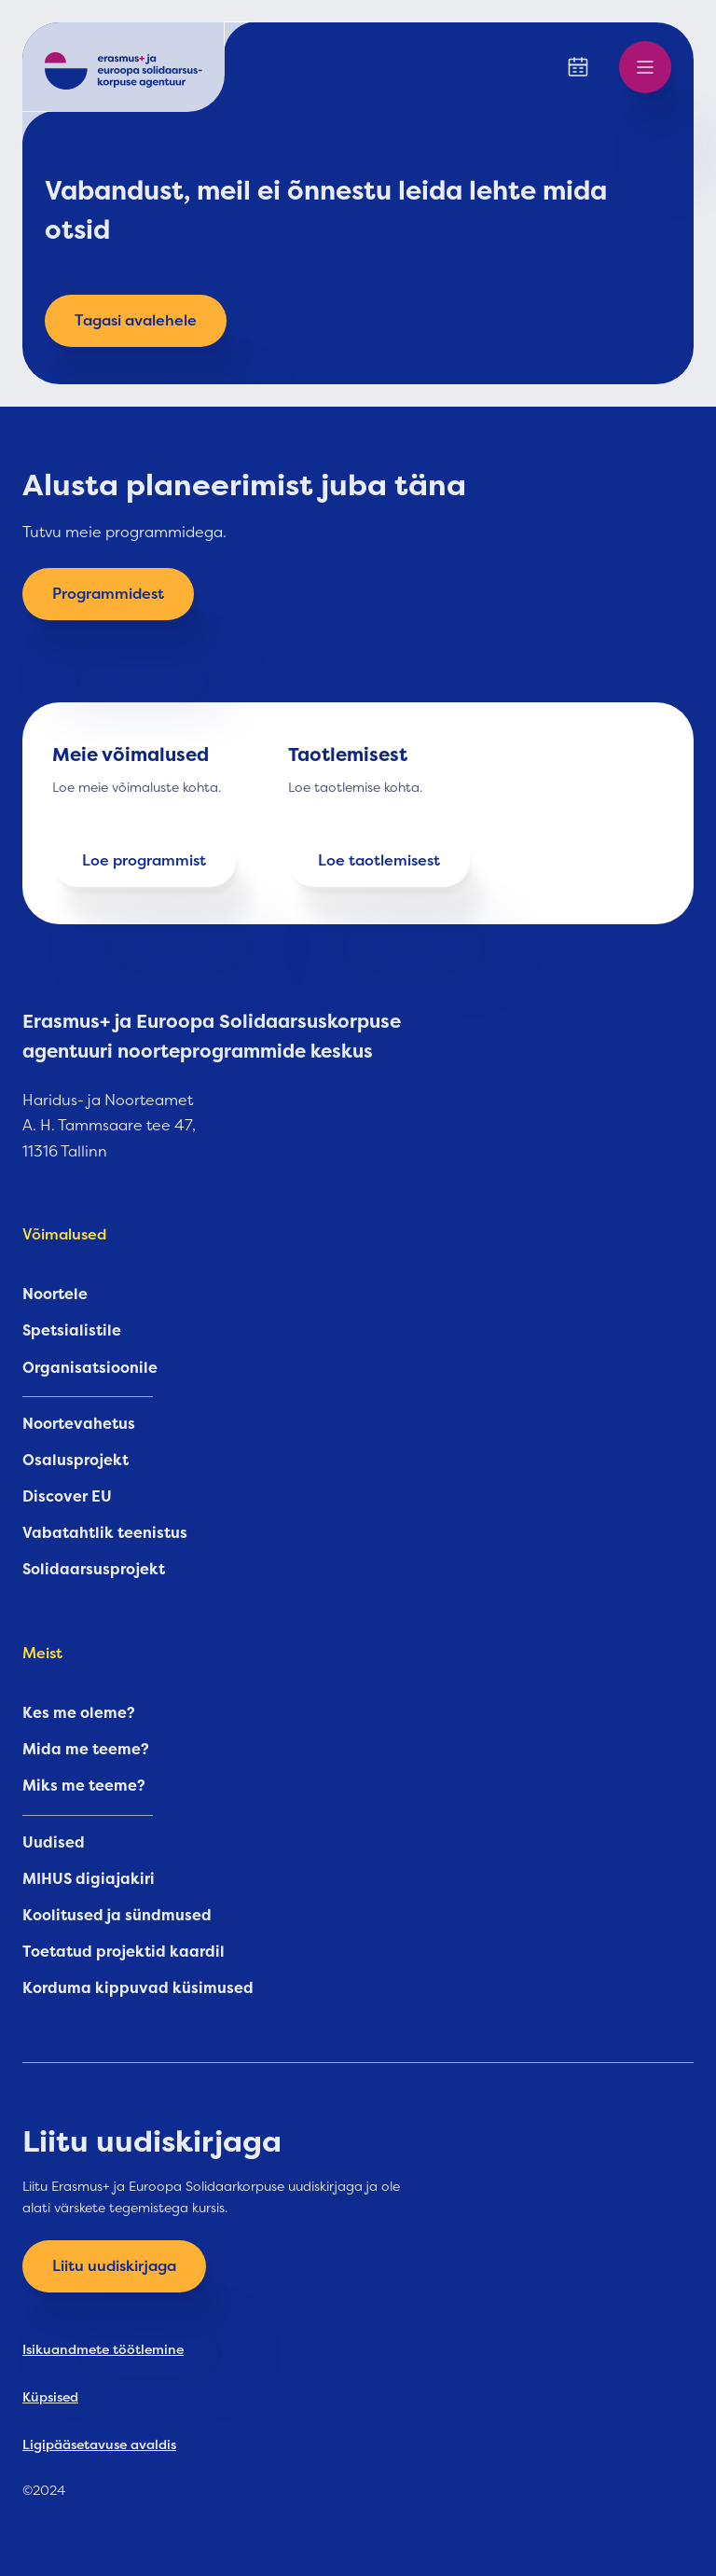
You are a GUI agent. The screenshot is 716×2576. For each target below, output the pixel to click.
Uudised (53, 1843)
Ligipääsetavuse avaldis (99, 2444)
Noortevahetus (78, 1424)
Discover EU (67, 1497)
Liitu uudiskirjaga (114, 2266)
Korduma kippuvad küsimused (138, 1988)
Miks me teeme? (83, 1786)
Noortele (55, 1294)
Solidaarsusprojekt (93, 1569)
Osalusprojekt (75, 1460)
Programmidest (108, 594)
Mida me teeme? (85, 1749)
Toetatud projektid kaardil (123, 1952)
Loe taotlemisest (379, 860)
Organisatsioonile (90, 1368)
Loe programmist (144, 860)
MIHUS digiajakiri (88, 1879)
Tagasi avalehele (136, 320)
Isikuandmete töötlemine (103, 2349)
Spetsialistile (71, 1331)
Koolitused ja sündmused (117, 1915)
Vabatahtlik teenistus (104, 1533)
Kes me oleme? (78, 1713)
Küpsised (50, 2396)
